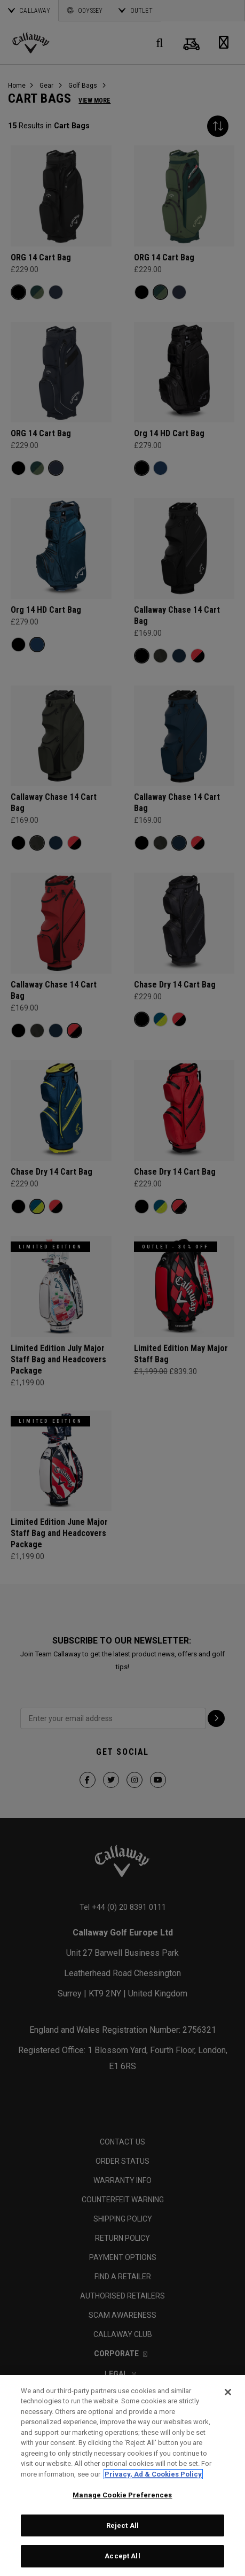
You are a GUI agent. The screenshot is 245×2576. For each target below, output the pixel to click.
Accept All (122, 2556)
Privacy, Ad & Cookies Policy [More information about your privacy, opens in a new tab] (153, 2474)
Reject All (122, 2525)
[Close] (228, 2392)
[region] (122, 2475)
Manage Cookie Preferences (122, 2495)
